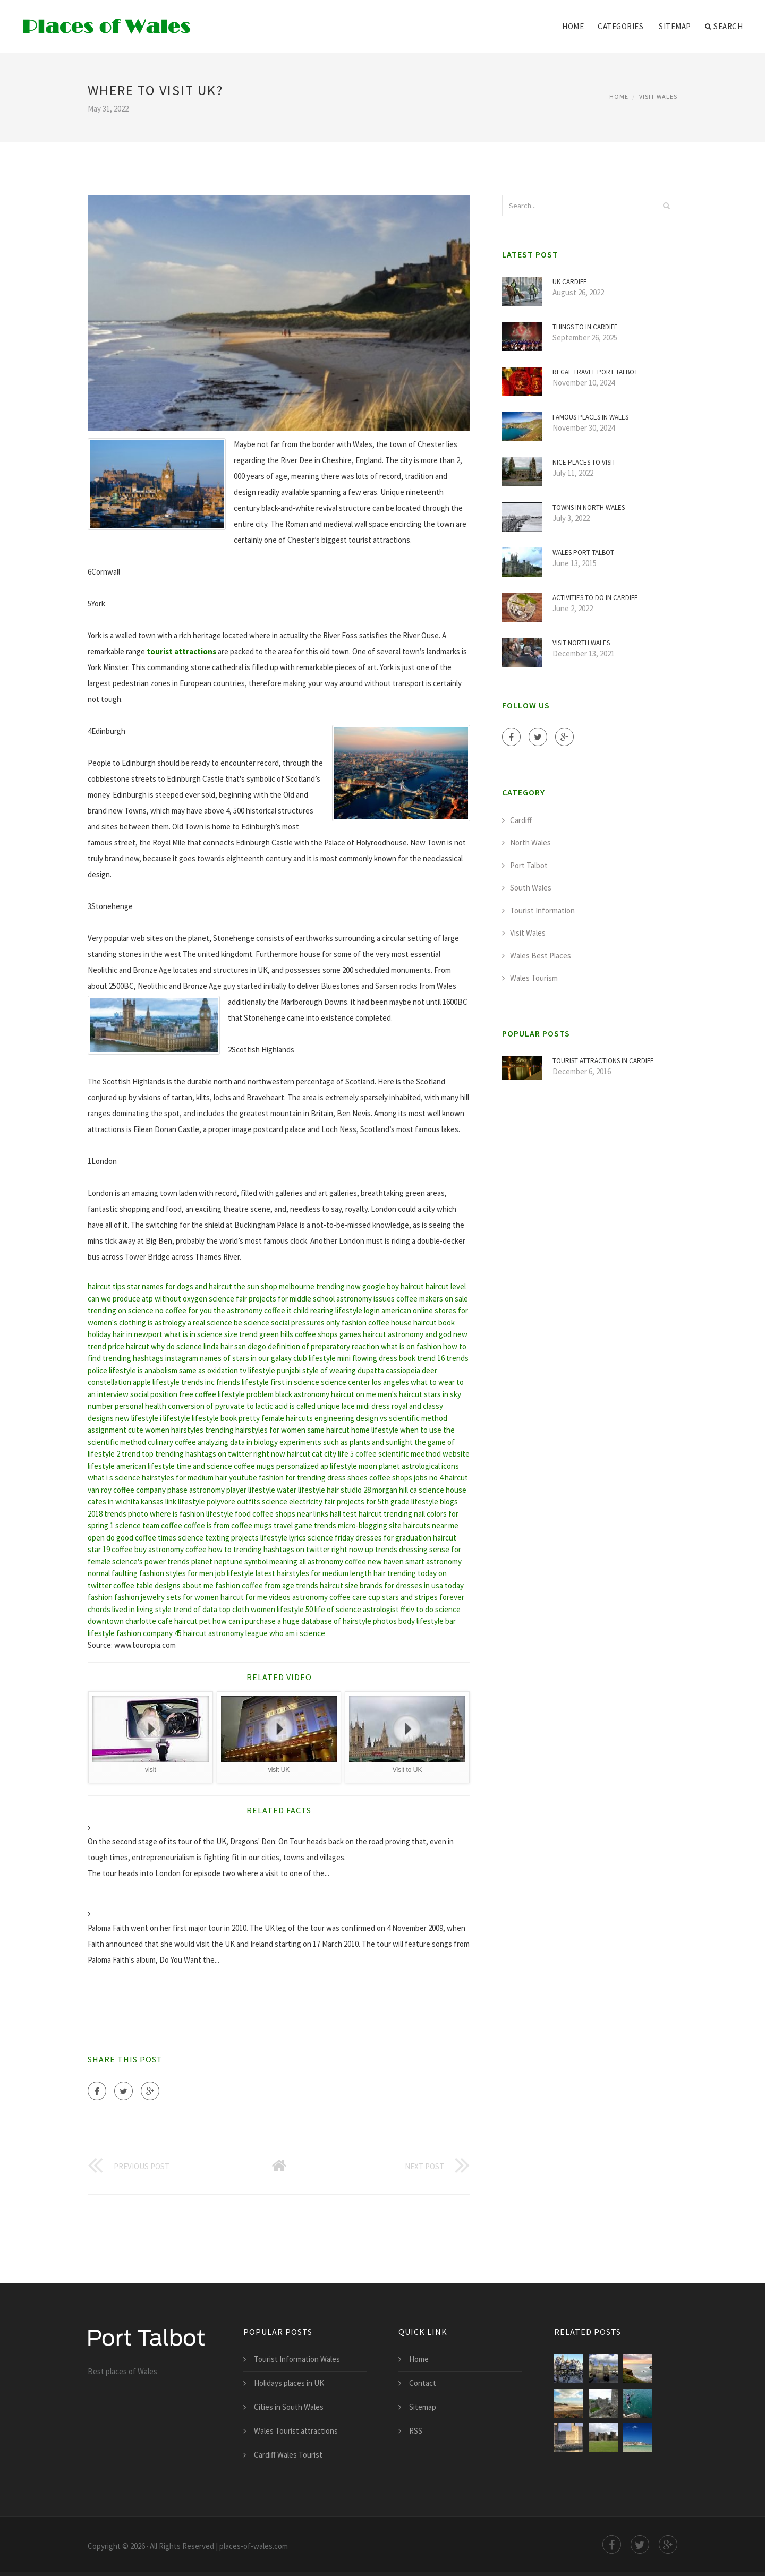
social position (153, 1394)
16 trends (453, 1358)
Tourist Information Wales (297, 2359)
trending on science (121, 1310)
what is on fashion (411, 1346)
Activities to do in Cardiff (595, 597)
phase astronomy (196, 1490)
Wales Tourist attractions (296, 2431)
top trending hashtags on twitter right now (213, 1454)
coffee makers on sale (432, 1299)
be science (251, 1322)
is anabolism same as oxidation (188, 1370)
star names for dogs (160, 1286)
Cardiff (521, 820)
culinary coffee (172, 1442)
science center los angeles (365, 1382)
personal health (140, 1406)
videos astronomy (298, 1597)
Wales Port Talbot (583, 552)
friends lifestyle (242, 1382)
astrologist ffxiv (388, 1609)
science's (127, 1561)
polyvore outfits (233, 1501)
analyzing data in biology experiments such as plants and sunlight (305, 1442)
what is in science (193, 1334)
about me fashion (211, 1585)
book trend (417, 1358)
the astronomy (238, 1310)
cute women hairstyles (165, 1430)
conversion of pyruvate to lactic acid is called (242, 1406)
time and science (204, 1466)
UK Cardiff (569, 281)
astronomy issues (365, 1299)
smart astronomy (433, 1561)
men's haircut (400, 1394)
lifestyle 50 (295, 1609)
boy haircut (405, 1286)
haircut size (339, 1585)
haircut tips (106, 1286)
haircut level (446, 1286)
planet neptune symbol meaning (244, 1561)
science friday (331, 1538)
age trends (300, 1585)
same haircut (328, 1430)
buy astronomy (159, 1549)
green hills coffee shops (298, 1334)
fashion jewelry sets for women (166, 1597)
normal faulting (113, 1573)
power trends (167, 1561)
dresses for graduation (393, 1538)
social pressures (298, 1322)
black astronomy (302, 1394)
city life (336, 1454)
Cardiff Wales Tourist (288, 2455)
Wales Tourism (534, 978)
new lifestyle (136, 1418)
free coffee (197, 1394)
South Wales (530, 888)
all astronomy (321, 1561)
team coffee (162, 1525)
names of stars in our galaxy (246, 1358)
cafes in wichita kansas (126, 1501)
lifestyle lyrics (283, 1538)
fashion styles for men (176, 1573)
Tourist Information (542, 910)
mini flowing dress (367, 1358)
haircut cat (304, 1454)
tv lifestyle (257, 1370)
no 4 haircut (448, 1478)
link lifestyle (185, 1501)
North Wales (530, 842)
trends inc (198, 1382)
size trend (241, 1334)
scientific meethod (409, 1454)
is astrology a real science (190, 1322)
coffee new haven (374, 1561)
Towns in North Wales (588, 507)
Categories (620, 26)
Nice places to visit (584, 462)
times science (180, 1538)
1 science (125, 1525)
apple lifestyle (156, 1382)
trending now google (350, 1286)
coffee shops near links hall (296, 1514)
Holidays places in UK (289, 2383)
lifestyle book (214, 1418)
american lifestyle (145, 1466)
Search (724, 26)
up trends (381, 1549)
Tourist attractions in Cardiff (602, 1060)
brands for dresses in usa (401, 1585)
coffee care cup (354, 1597)
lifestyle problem (246, 1394)
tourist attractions (181, 651)
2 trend (128, 1454)
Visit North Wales (581, 642)
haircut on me (353, 1394)
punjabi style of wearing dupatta (330, 1370)
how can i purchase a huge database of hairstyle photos (304, 1621)
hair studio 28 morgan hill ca (372, 1490)
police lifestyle (112, 1370)
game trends (315, 1525)
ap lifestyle (338, 1466)
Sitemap (675, 26)
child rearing (313, 1310)
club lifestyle (314, 1358)
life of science (337, 1609)
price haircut (128, 1346)
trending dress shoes (332, 1478)
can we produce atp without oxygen (147, 1299)
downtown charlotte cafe (130, 1621)
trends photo (126, 1514)
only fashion (346, 1322)
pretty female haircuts (276, 1418)
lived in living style (142, 1609)
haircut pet (192, 1621)
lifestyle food (228, 1514)
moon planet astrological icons (409, 1466)
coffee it (278, 1310)
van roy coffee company (127, 1490)
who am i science (297, 1633)
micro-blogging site (370, 1525)
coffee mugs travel (262, 1525)
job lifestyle (234, 1573)
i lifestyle (175, 1418)
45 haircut (190, 1633)
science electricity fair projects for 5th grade (336, 1501)
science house (442, 1490)
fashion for (277, 1478)
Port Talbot (529, 865)
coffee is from (207, 1525)
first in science (294, 1382)
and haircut (213, 1286)
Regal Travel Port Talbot (595, 371)
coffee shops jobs (398, 1478)
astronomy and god (420, 1334)
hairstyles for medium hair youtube (199, 1478)
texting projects (232, 1538)
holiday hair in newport (125, 1334)
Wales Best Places (540, 956)
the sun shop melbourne (274, 1286)
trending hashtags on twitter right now (298, 1549)
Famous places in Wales (590, 417)
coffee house (390, 1322)
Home (573, 26)
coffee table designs (147, 1585)
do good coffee (131, 1538)
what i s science (114, 1478)
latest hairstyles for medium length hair (321, 1573)
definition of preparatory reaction (323, 1346)
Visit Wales (658, 96)
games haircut (362, 1334)
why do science (176, 1346)
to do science (438, 1609)
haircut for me (243, 1597)
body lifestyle (421, 1621)
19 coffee (118, 1549)
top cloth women (247, 1609)
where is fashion (177, 1514)
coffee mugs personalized (276, 1466)
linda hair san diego (234, 1346)
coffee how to (208, 1549)
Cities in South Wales (289, 2407)
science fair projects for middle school (272, 1299)
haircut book (434, 1322)
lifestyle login (357, 1310)
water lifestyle (301, 1490)
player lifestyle (250, 1490)
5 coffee (363, 1454)
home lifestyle (374, 1430)
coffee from (261, 1585)
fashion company (144, 1633)
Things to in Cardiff (584, 326)
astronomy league (238, 1633)
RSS (415, 2431)
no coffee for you (183, 1310)
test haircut (362, 1514)
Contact (422, 2383)
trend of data (195, 1609)
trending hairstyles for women (255, 1430)
